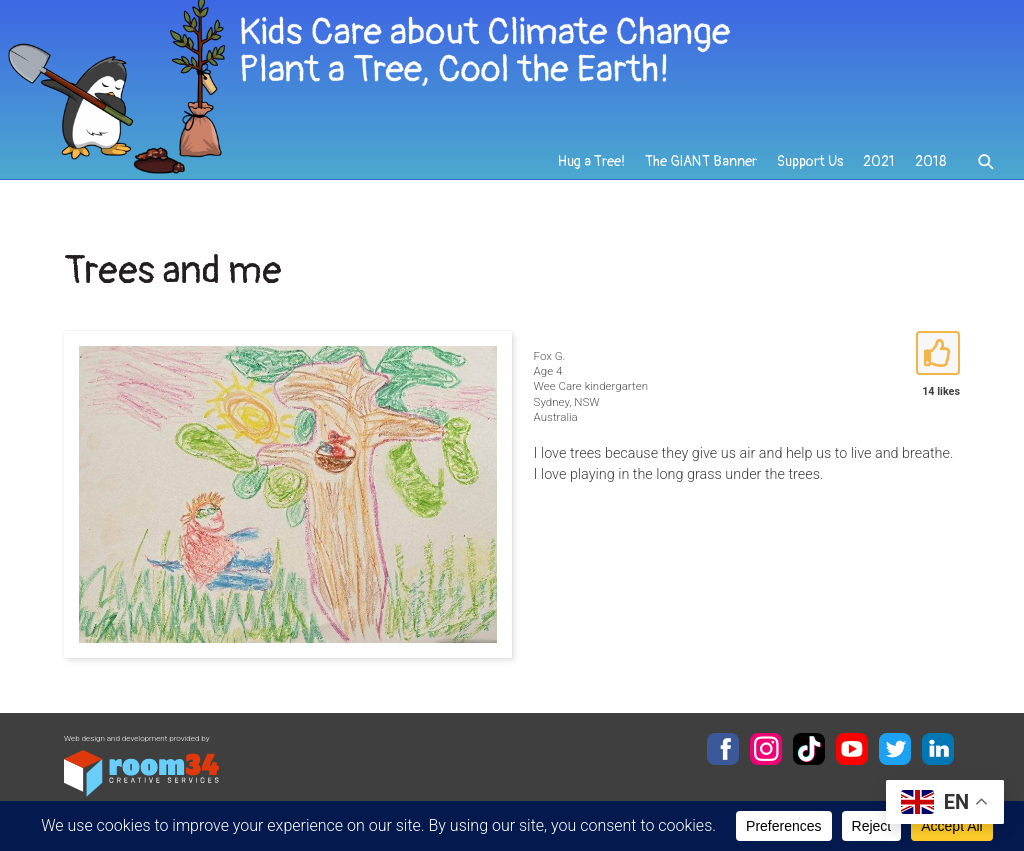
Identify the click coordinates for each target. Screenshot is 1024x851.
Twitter (895, 749)
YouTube (852, 749)
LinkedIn (938, 749)
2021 (879, 161)
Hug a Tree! (591, 161)
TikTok (809, 749)
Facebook (723, 749)
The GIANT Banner (701, 161)
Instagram (766, 749)
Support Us (810, 161)
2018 (930, 161)
